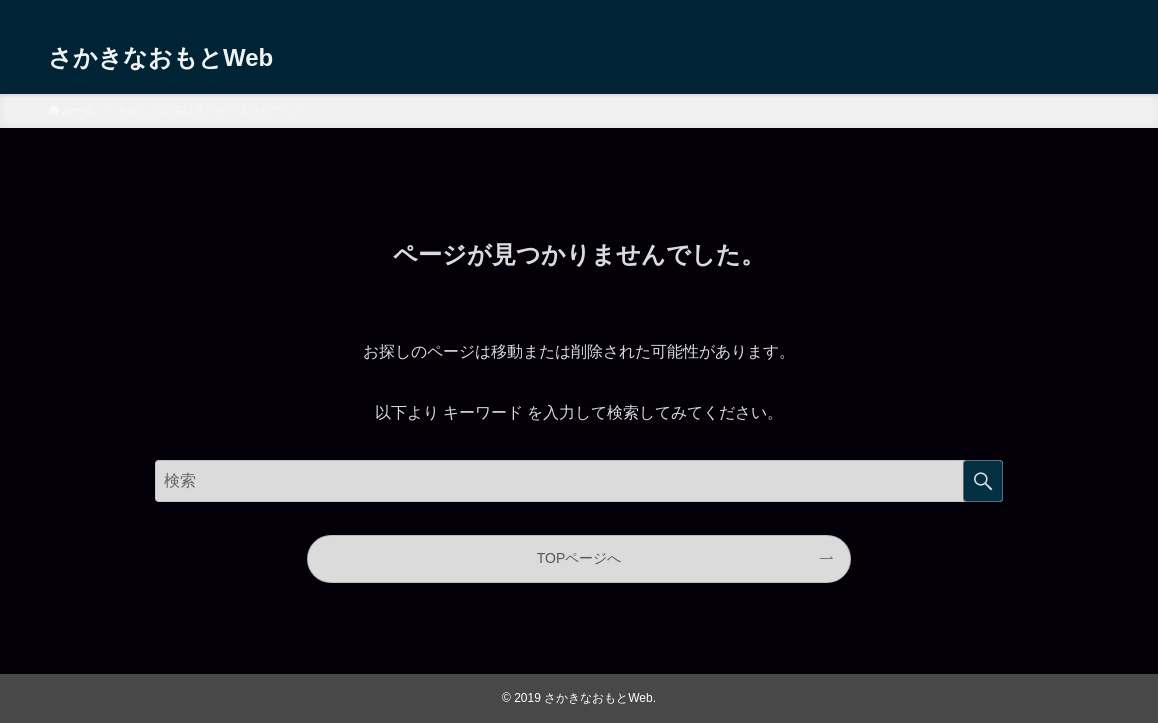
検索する (983, 481)
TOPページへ (579, 558)
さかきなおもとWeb (160, 56)
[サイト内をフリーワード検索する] (579, 481)
